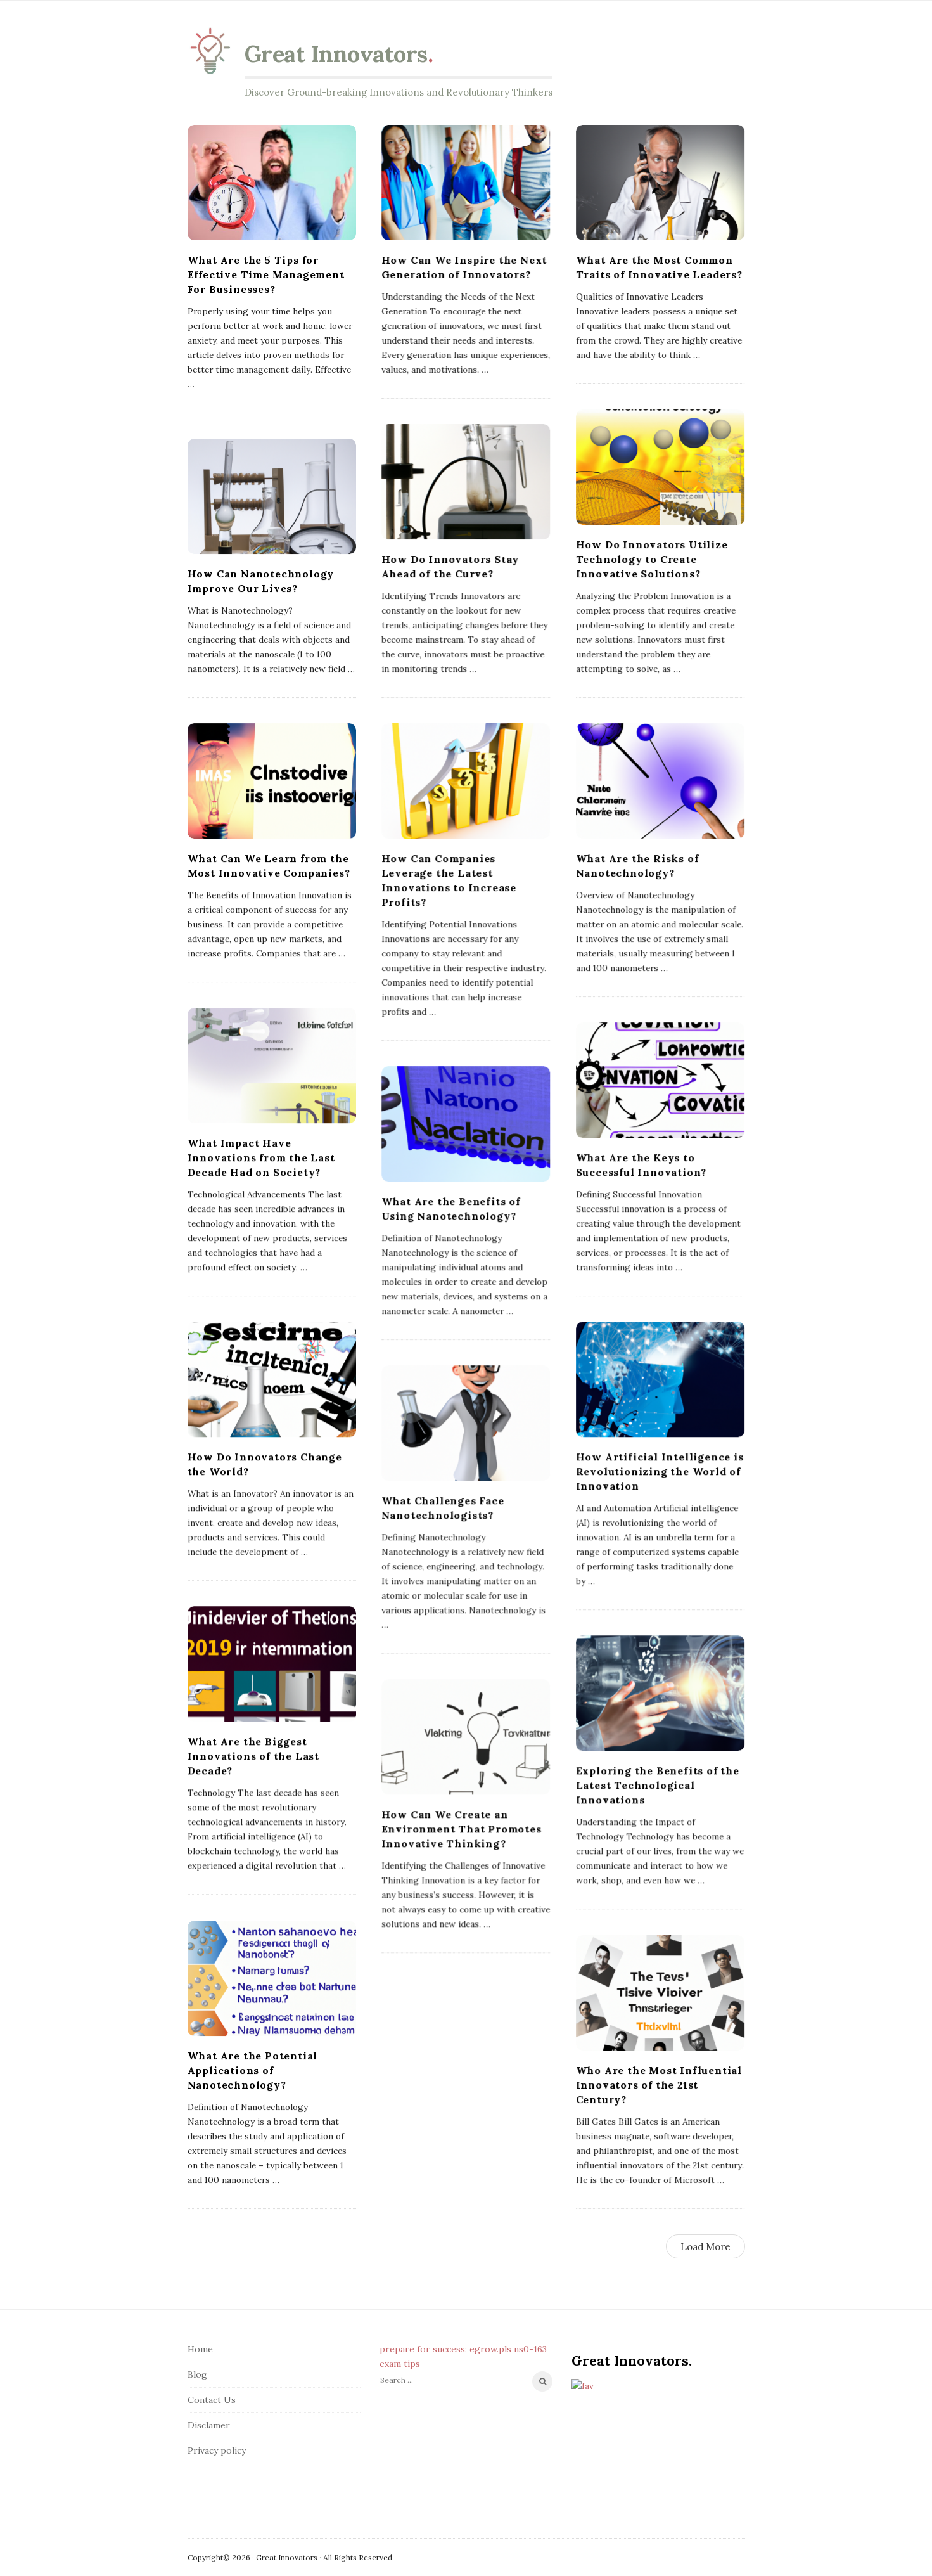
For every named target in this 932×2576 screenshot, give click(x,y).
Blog (197, 2374)
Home (200, 2349)
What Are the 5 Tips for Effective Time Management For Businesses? (266, 274)
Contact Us (212, 2399)
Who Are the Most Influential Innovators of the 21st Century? (659, 2085)
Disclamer (209, 2425)
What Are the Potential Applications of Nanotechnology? (253, 2070)
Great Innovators (336, 53)
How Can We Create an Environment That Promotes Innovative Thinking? (461, 1829)
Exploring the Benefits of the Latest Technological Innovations (657, 1785)
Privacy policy (217, 2450)
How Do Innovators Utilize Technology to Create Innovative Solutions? (652, 559)
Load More (705, 2247)
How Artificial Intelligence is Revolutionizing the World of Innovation (660, 1471)
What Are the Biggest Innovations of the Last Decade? (253, 1756)
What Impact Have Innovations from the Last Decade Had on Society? (261, 1157)
